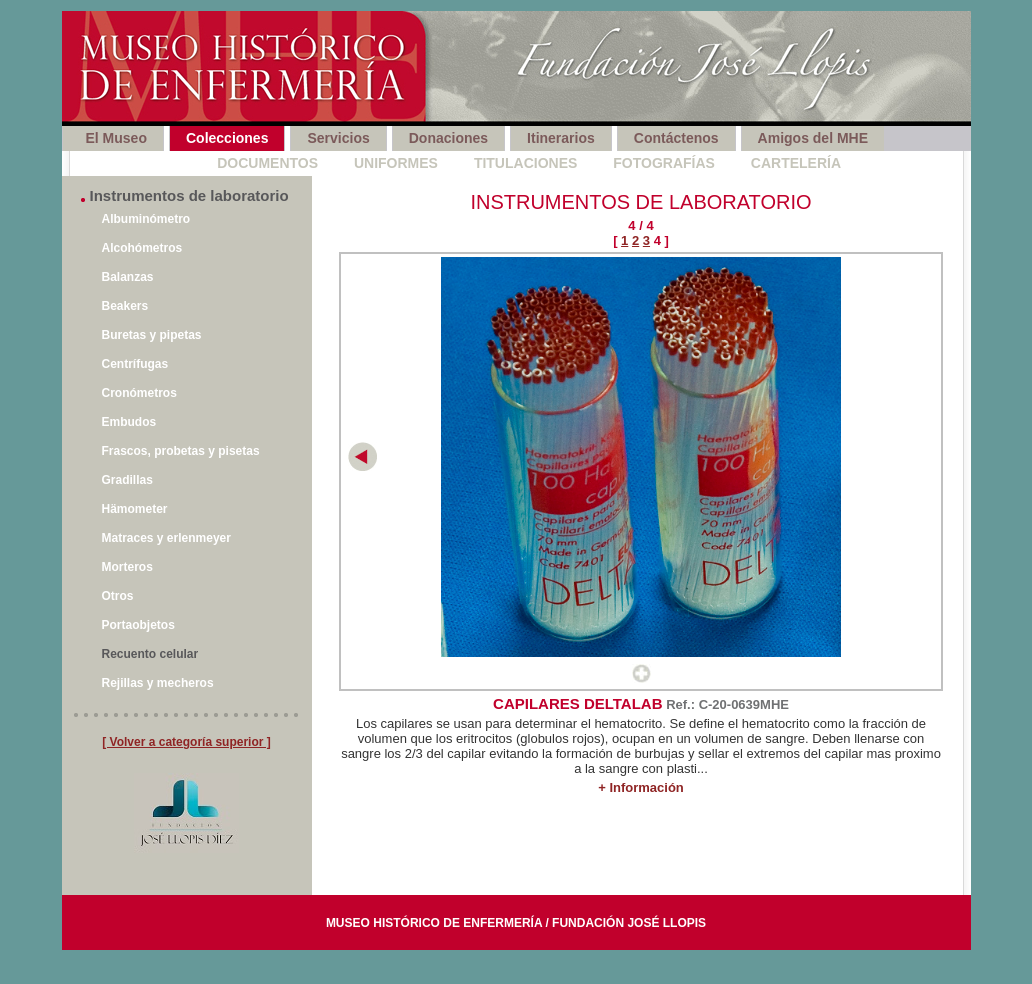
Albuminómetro (146, 219)
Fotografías (664, 163)
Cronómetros (139, 393)
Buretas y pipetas (152, 335)
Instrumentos (126, 163)
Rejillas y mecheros (158, 683)
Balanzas (128, 277)
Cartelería (796, 163)
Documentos (267, 163)
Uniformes (396, 163)
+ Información (641, 787)
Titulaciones (525, 163)
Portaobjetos (138, 625)
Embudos (129, 422)
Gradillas (127, 480)
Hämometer (135, 509)
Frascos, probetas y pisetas (181, 451)
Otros (118, 596)
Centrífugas (135, 364)
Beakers (125, 306)
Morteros (127, 567)
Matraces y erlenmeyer (166, 538)
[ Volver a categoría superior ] (186, 742)
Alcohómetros (142, 248)
